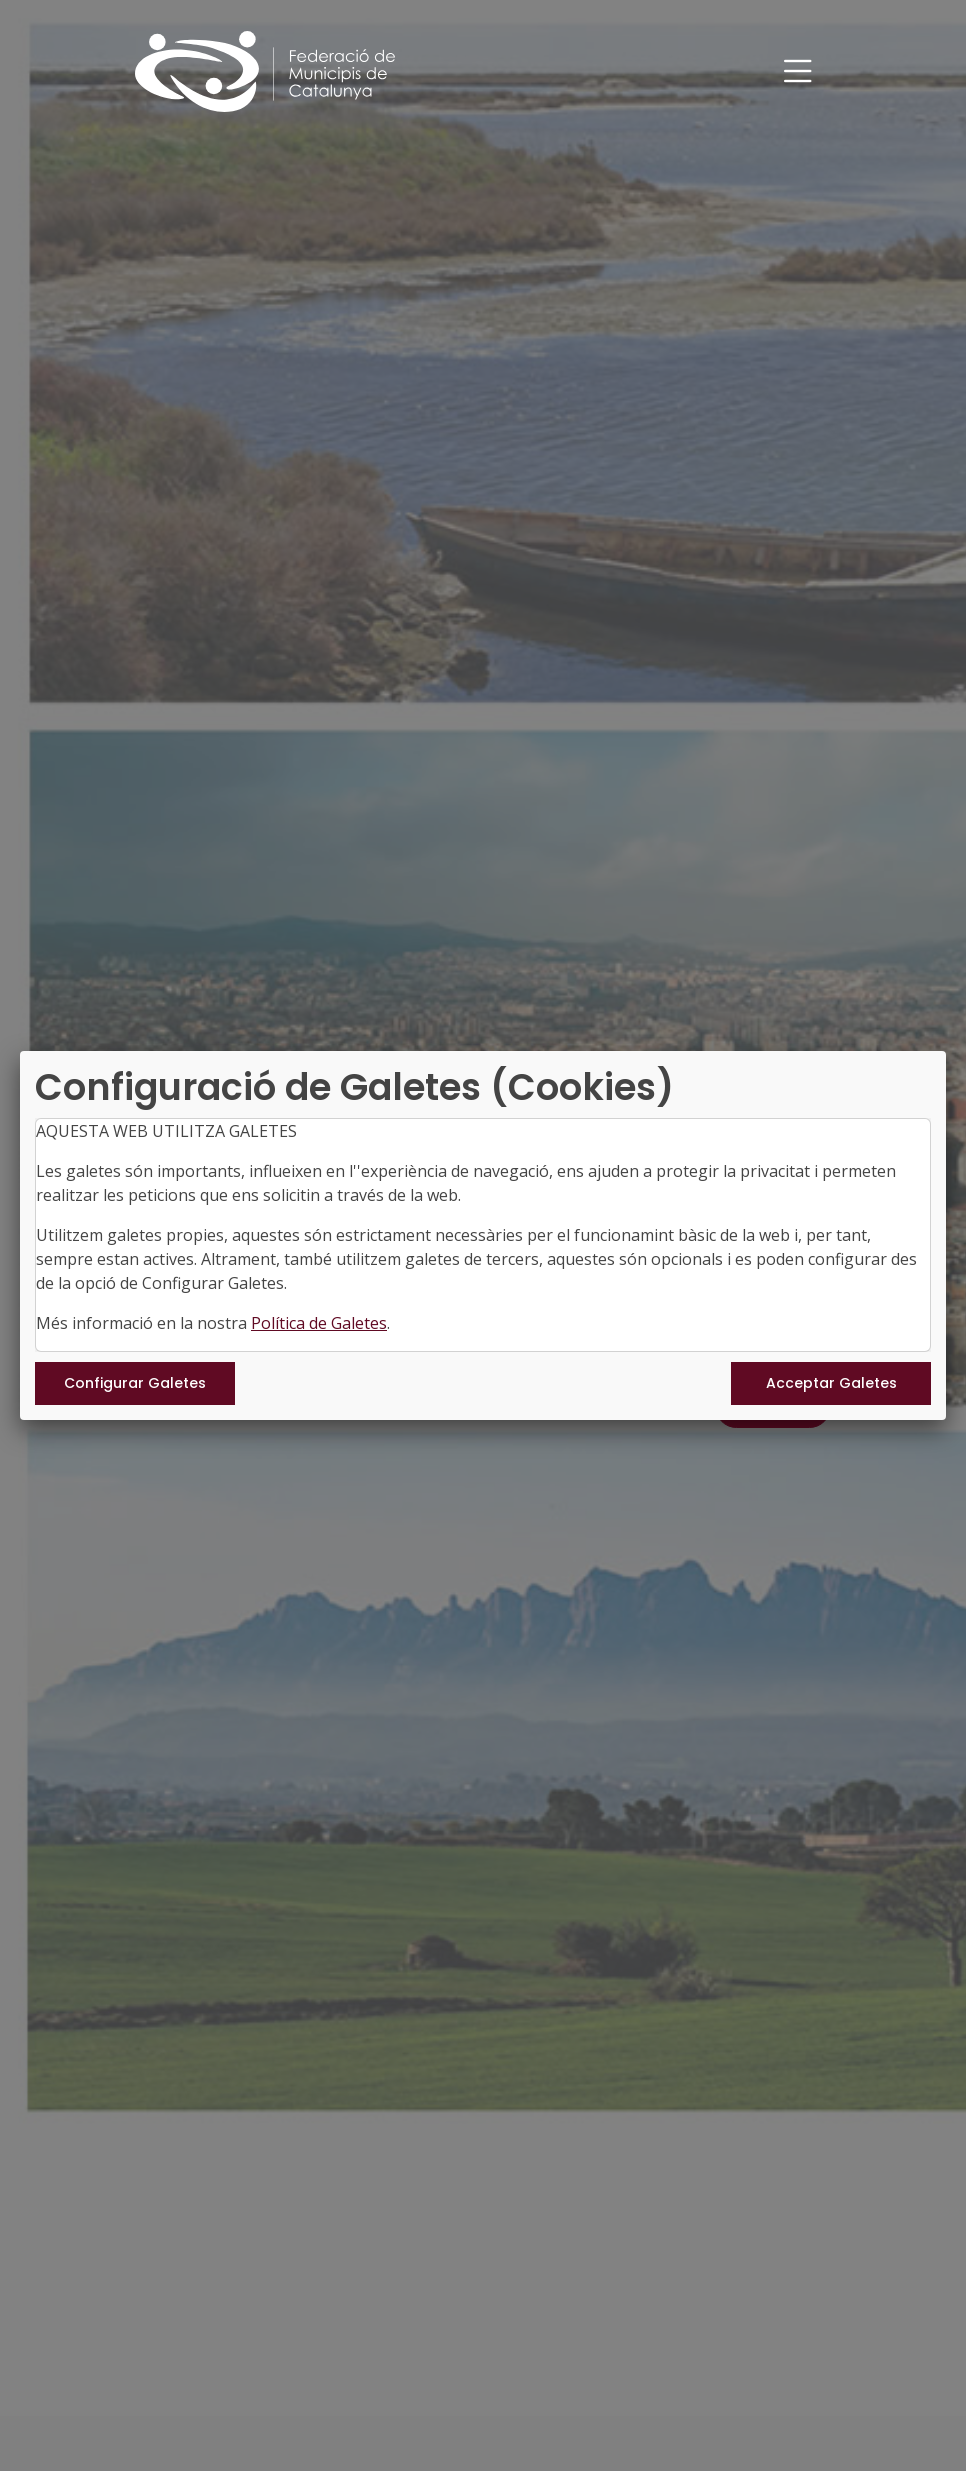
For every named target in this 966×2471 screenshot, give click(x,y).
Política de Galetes (319, 1323)
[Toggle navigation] (798, 71)
